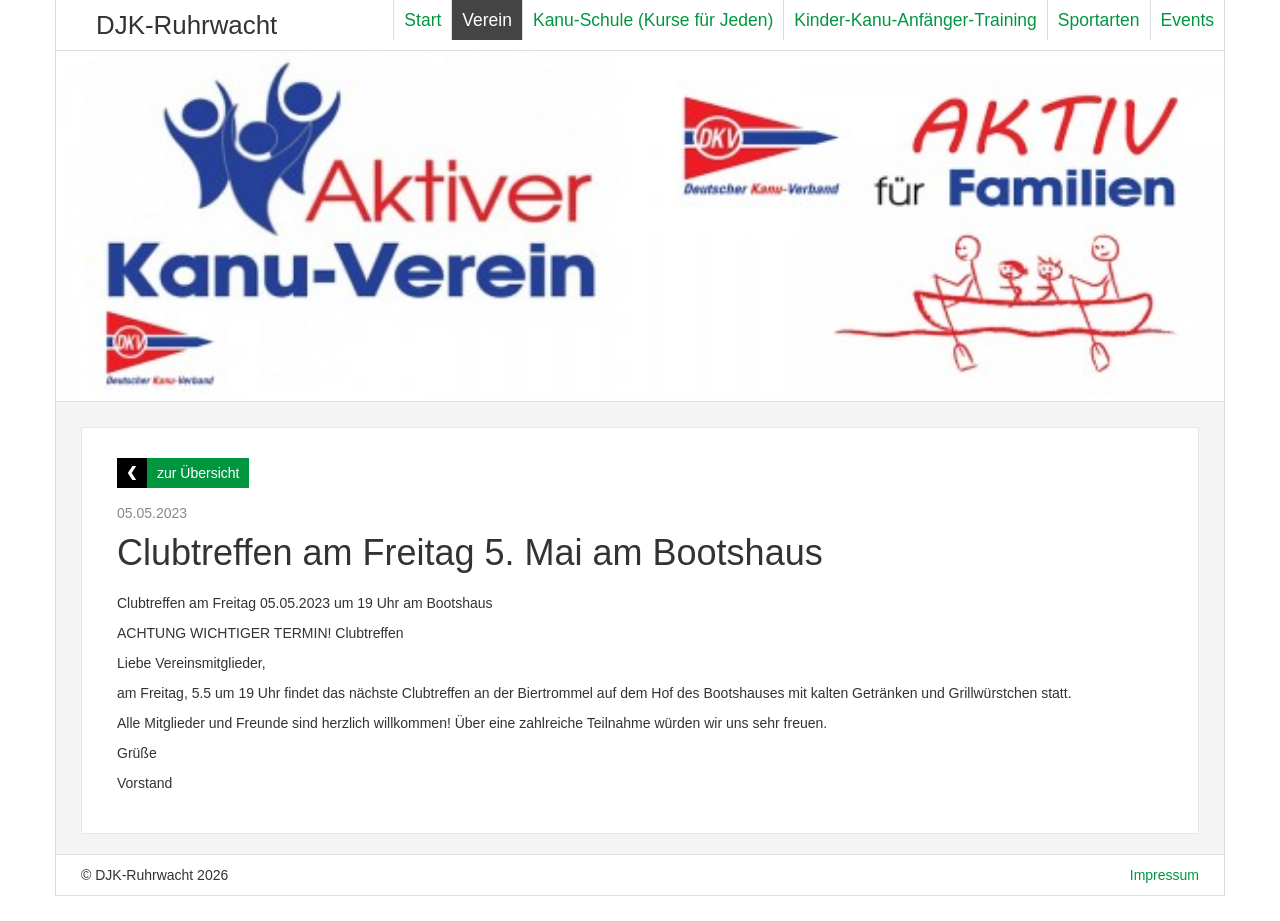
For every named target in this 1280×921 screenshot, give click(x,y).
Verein (487, 20)
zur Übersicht (198, 473)
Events (1188, 20)
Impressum (1164, 875)
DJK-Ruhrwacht (186, 25)
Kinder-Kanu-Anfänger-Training (915, 20)
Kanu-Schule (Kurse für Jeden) (653, 20)
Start (422, 20)
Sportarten (1099, 20)
